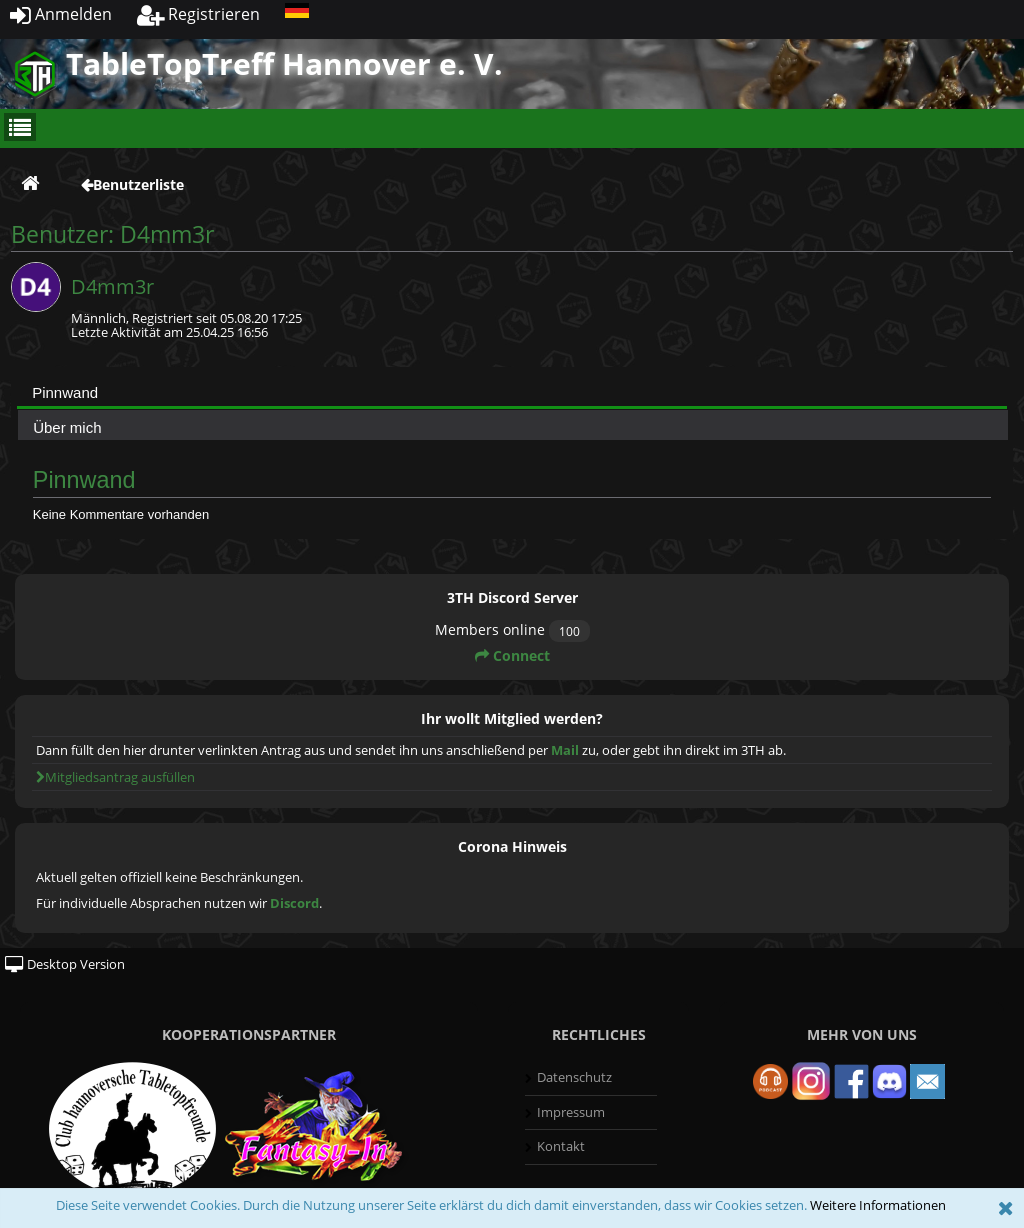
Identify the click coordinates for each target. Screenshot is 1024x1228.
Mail (565, 750)
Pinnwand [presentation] (65, 392)
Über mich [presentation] (67, 427)
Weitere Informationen (878, 1205)
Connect (512, 655)
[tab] (512, 392)
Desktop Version (65, 964)
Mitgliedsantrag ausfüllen (115, 777)
